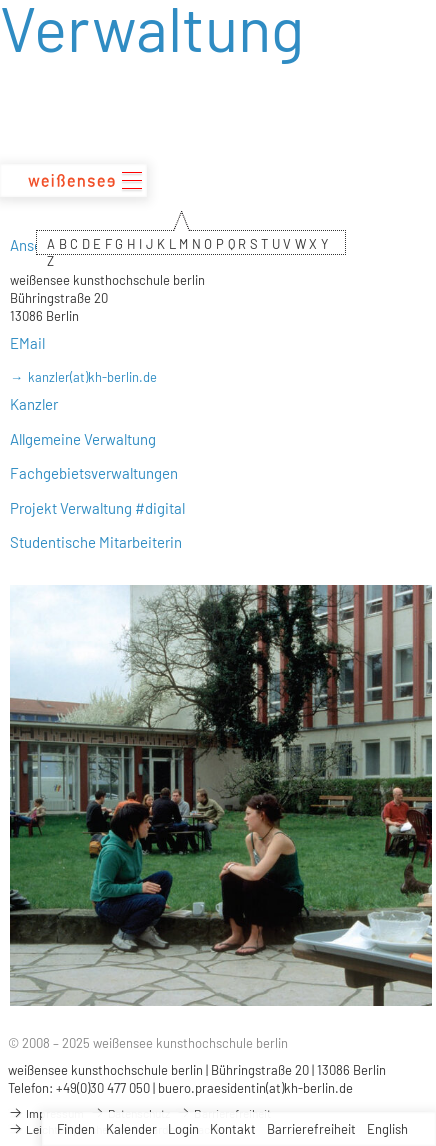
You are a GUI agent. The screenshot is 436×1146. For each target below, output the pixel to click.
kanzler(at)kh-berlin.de (92, 377)
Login (183, 1129)
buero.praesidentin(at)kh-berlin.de (255, 1088)
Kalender (131, 1129)
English (387, 1129)
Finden (76, 1129)
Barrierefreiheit (311, 1129)
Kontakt (233, 1129)
